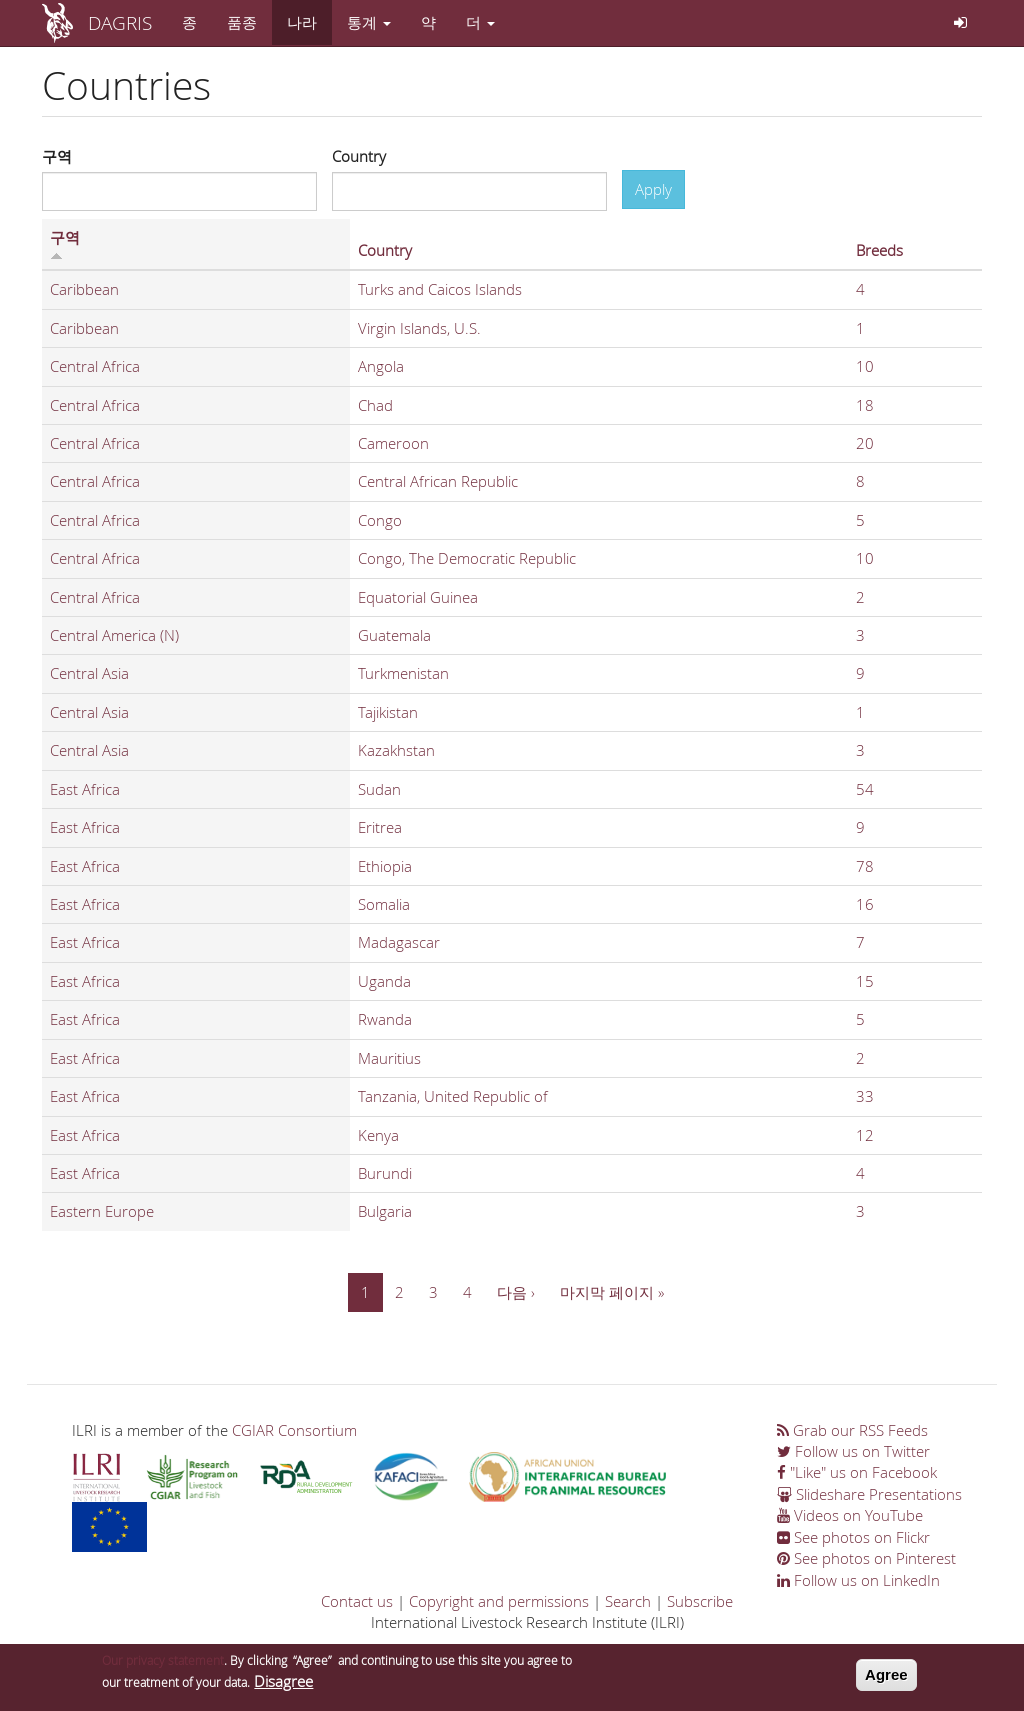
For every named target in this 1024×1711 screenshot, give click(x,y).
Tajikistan (388, 712)
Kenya (378, 1135)
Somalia (384, 904)
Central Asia (89, 673)
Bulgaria (385, 1211)
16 (865, 904)
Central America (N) (114, 635)
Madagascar (399, 942)
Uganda (384, 981)
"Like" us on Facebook (857, 1472)
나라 (302, 22)
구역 (57, 156)
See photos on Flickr (853, 1537)
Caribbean (84, 289)
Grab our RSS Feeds (852, 1430)
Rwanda (385, 1019)
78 (865, 866)
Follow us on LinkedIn (858, 1580)
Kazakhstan (396, 750)
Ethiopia (385, 866)
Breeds (879, 250)
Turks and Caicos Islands (440, 289)
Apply (653, 189)
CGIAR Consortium (294, 1430)
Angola (381, 366)
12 (865, 1135)
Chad (375, 405)
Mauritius (389, 1058)
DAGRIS (120, 22)
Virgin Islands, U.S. (419, 328)
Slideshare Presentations (869, 1494)
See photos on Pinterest (866, 1558)
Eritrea (380, 827)
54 (865, 789)
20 (865, 443)
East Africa (85, 789)
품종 (242, 22)
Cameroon (393, 443)
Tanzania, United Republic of (453, 1096)
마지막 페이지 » (612, 1292)
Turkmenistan (403, 673)
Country (359, 156)
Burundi (385, 1173)
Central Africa (95, 366)
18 (865, 405)
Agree (886, 1679)
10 (865, 366)
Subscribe (700, 1601)
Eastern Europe (102, 1211)
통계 (369, 22)
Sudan (379, 789)
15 (865, 981)
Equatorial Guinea (418, 597)
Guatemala (394, 635)
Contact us (357, 1601)
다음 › (516, 1292)
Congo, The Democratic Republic (467, 558)
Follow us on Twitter (853, 1451)
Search (628, 1601)
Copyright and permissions (499, 1601)
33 (865, 1096)
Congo (380, 520)
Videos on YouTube (850, 1515)
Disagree (283, 1686)
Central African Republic (438, 481)
